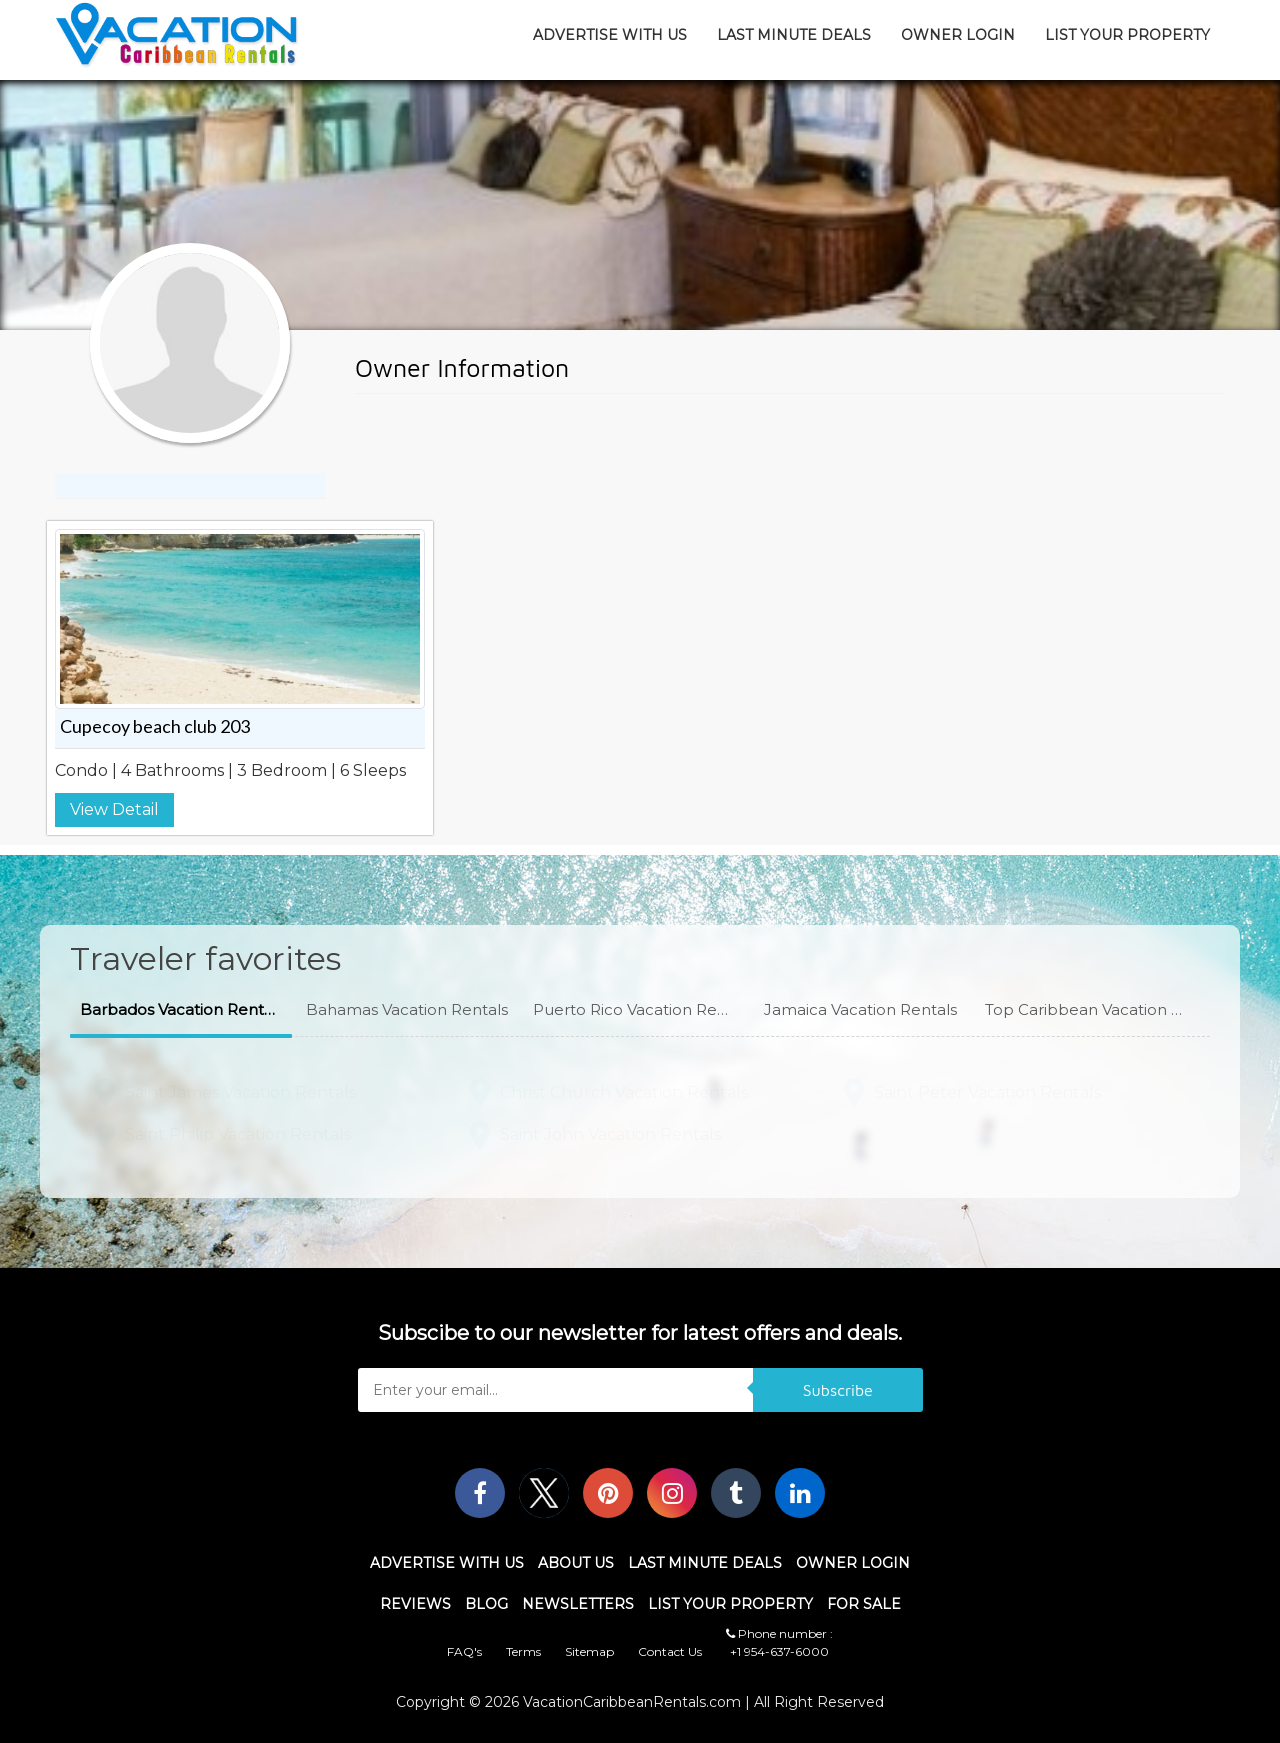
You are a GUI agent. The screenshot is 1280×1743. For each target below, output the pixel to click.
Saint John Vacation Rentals (610, 1130)
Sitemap (589, 1651)
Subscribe (838, 1390)
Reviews (415, 1604)
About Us (576, 1563)
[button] (181, 1010)
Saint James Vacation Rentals (240, 1088)
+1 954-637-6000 (779, 1651)
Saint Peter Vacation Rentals (987, 1088)
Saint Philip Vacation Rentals (238, 1130)
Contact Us (670, 1651)
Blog (486, 1604)
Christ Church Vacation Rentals (624, 1088)
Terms (523, 1651)
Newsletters (578, 1604)
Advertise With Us (610, 35)
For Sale (864, 1604)
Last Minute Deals (794, 35)
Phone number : (779, 1633)
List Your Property (1127, 35)
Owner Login (958, 35)
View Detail (114, 809)
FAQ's (464, 1651)
